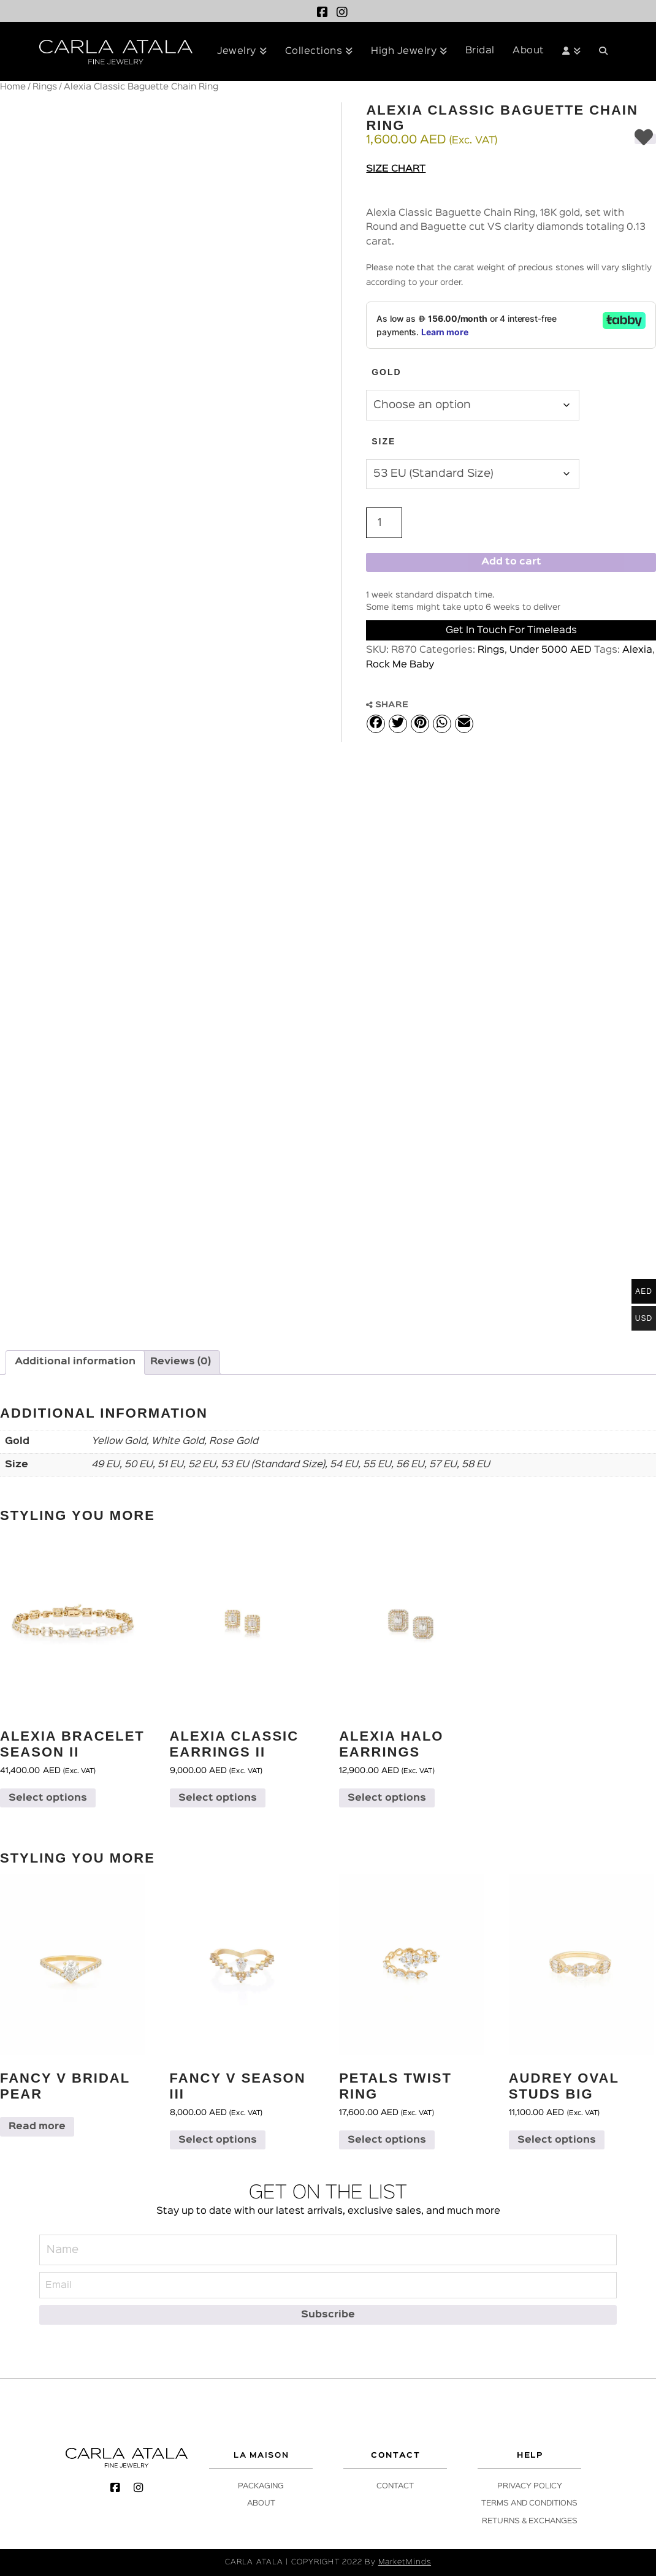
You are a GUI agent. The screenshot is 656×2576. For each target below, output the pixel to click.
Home (13, 87)
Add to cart (511, 562)
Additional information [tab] (75, 1362)
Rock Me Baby (400, 665)
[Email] (328, 2285)
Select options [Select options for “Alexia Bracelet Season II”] (48, 1798)
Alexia (637, 650)
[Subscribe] (328, 2314)
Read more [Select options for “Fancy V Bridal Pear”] (37, 2126)
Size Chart (395, 169)
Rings (44, 87)
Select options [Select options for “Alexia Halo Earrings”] (387, 1798)
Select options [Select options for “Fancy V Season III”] (217, 2140)
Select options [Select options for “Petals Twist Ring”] (387, 2140)
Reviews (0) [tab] (180, 1362)
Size (383, 441)
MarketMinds (404, 2562)
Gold (386, 372)
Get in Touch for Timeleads (511, 630)
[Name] (328, 2250)
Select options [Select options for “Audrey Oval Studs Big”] (556, 2140)
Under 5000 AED (550, 650)
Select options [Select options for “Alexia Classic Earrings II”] (217, 1798)
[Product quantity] (384, 522)
